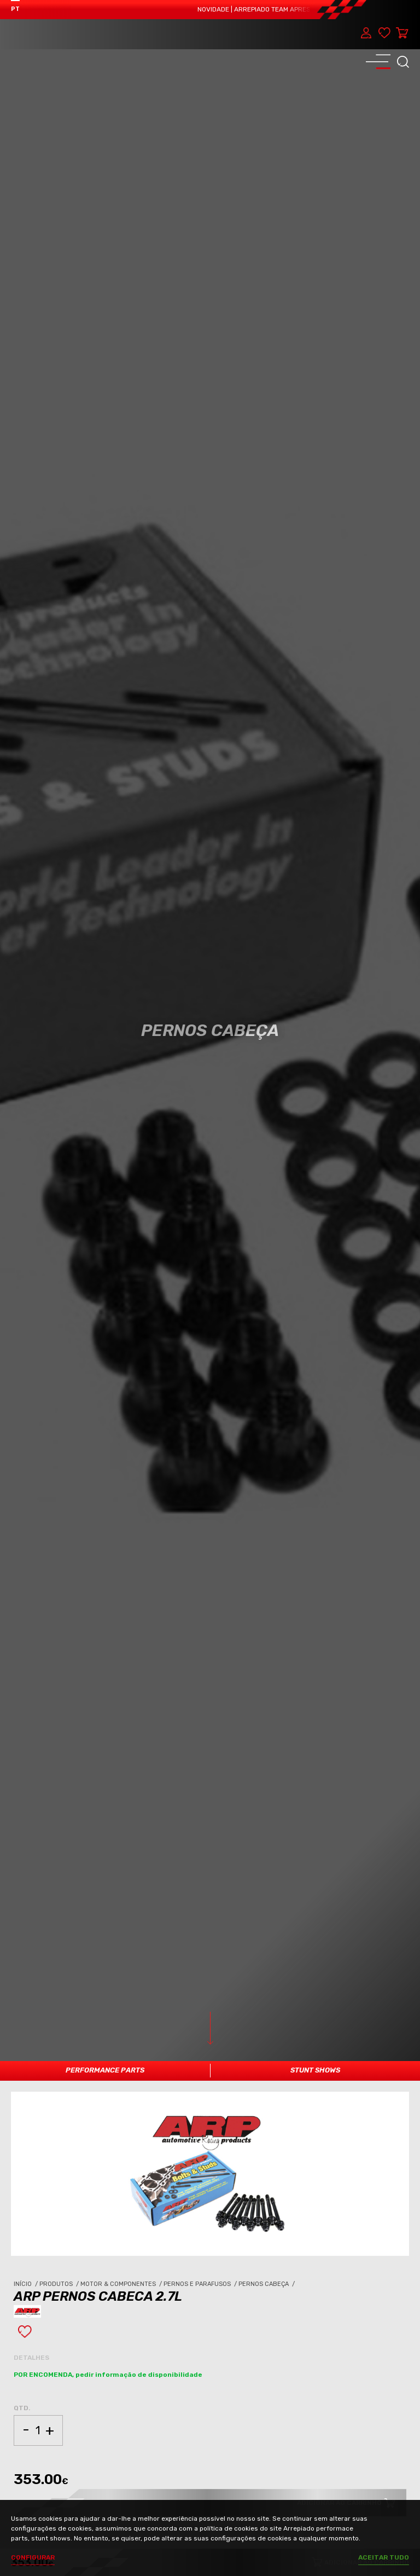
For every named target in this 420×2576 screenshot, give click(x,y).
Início (26, 2284)
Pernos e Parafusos (201, 2284)
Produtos (59, 2284)
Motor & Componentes (122, 2284)
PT (15, 9)
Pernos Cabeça (267, 2284)
